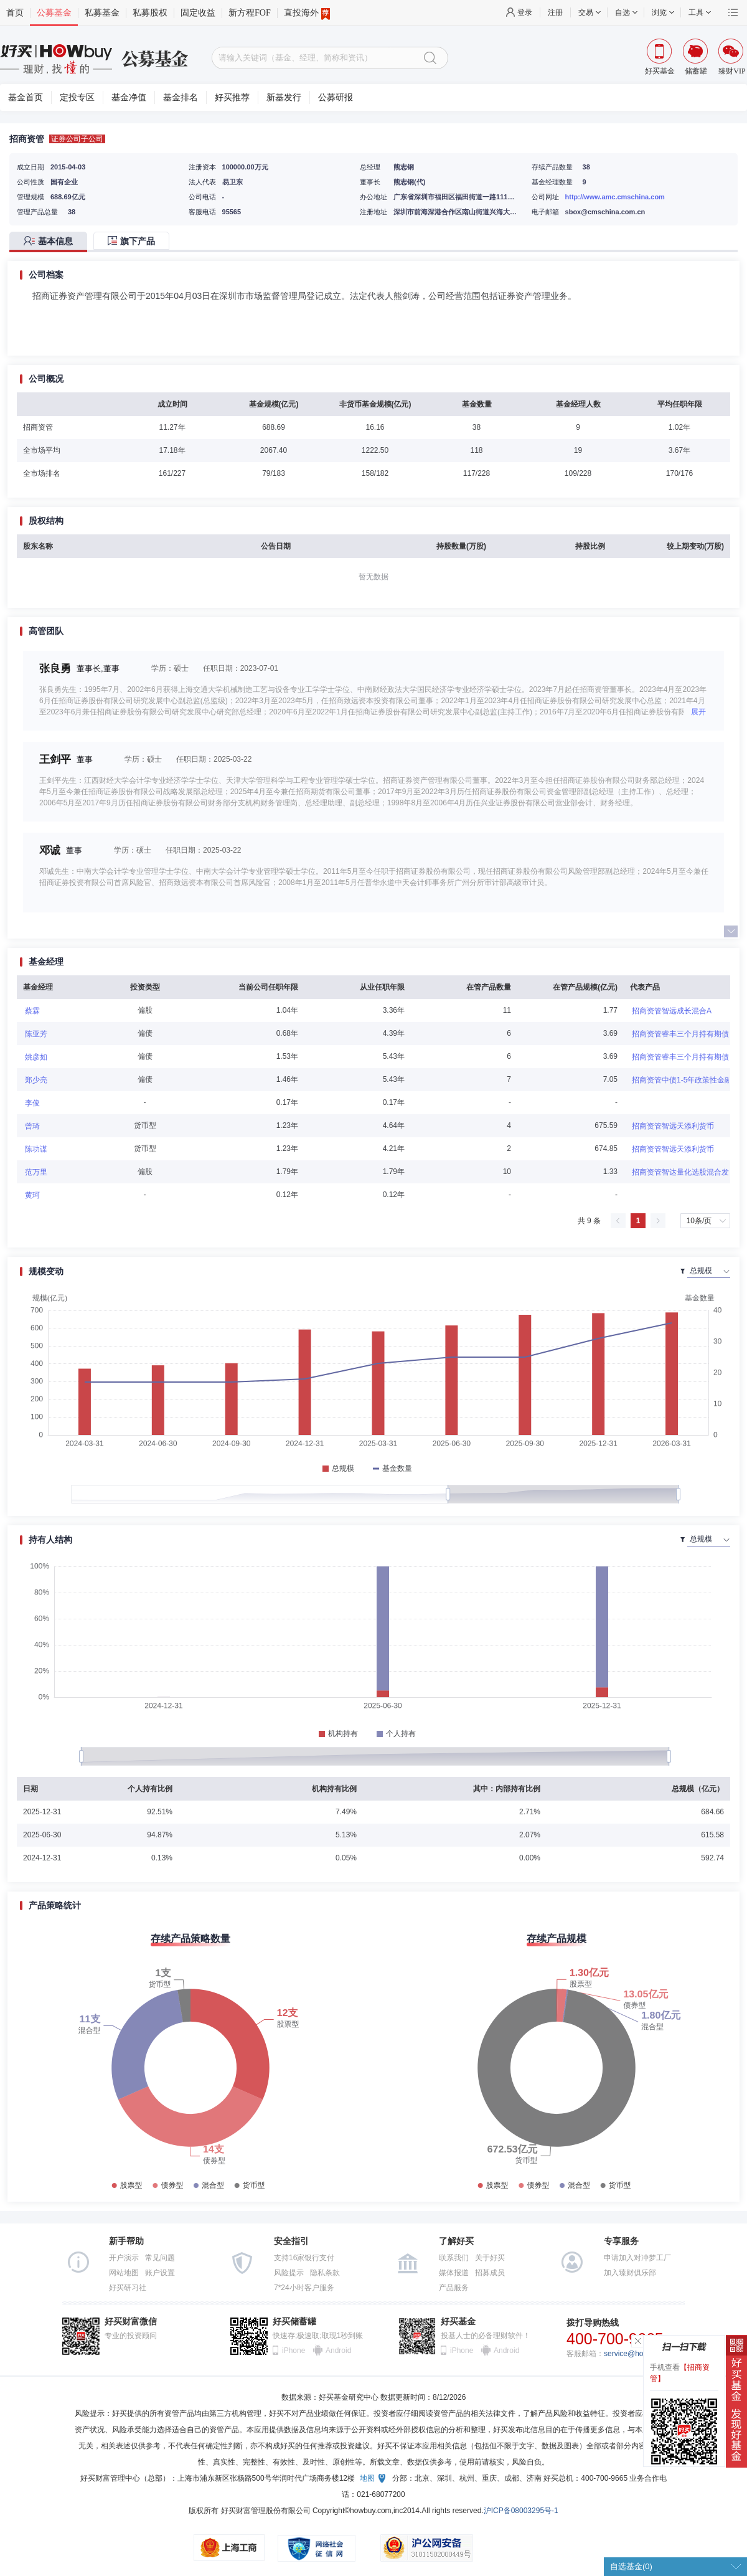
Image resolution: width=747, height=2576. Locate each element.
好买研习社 (127, 2287)
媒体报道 (454, 2272)
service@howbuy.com (640, 2353)
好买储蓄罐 (294, 2321)
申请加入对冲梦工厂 (637, 2257)
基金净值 (128, 97)
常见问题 (160, 2257)
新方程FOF (249, 12)
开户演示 (124, 2257)
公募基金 (54, 12)
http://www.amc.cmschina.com (615, 197)
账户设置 (160, 2272)
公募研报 (335, 97)
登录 (524, 12)
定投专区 (77, 97)
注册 (555, 12)
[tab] (51, 242)
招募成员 (490, 2272)
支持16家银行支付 (304, 2257)
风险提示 (289, 2272)
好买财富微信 (131, 2321)
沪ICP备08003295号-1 (521, 2510)
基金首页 (25, 97)
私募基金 (102, 12)
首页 (15, 12)
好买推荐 (232, 97)
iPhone (293, 2350)
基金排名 (180, 97)
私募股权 (150, 12)
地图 (367, 2478)
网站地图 (124, 2272)
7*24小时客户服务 (304, 2287)
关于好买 (490, 2257)
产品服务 (454, 2287)
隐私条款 (325, 2272)
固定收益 (198, 12)
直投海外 (307, 13)
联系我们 (454, 2257)
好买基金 (458, 2321)
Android (338, 2350)
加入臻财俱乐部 (630, 2272)
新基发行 (283, 97)
